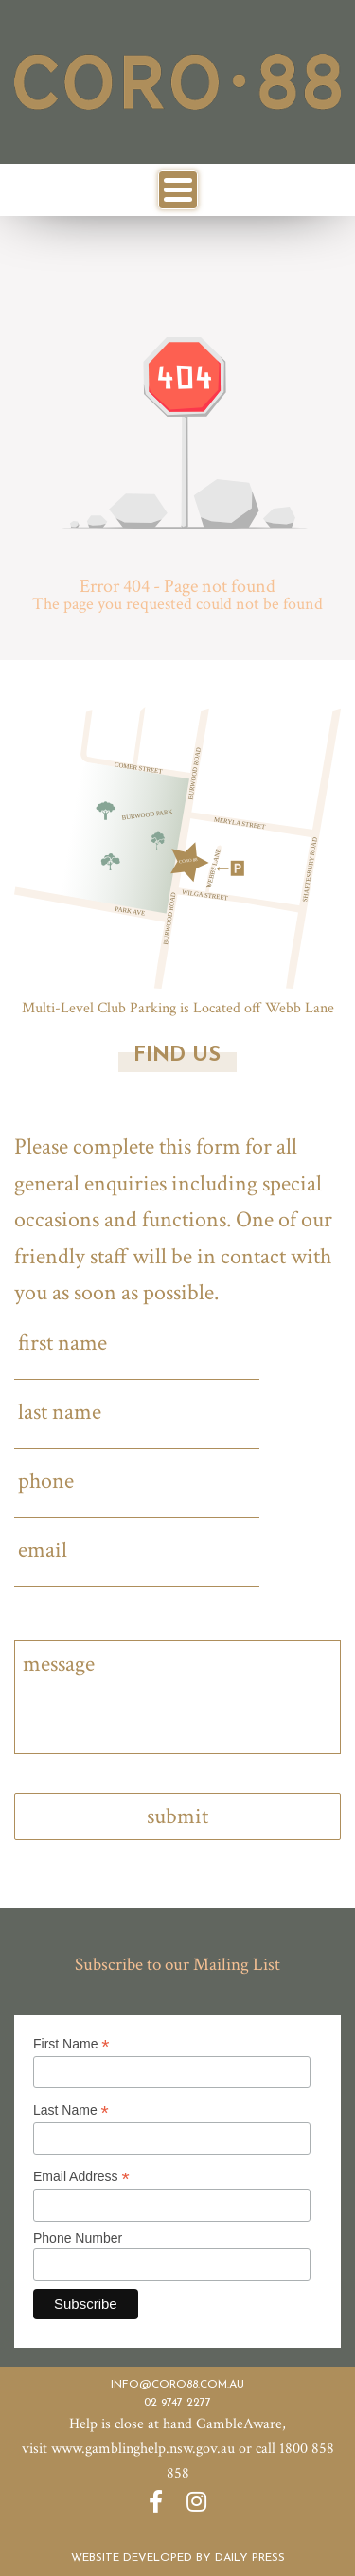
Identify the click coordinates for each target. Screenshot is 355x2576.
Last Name (71, 2111)
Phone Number (77, 2237)
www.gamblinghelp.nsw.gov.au (143, 2449)
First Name (71, 2044)
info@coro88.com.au (177, 2384)
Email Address (81, 2177)
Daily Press (250, 2558)
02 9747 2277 (177, 2402)
